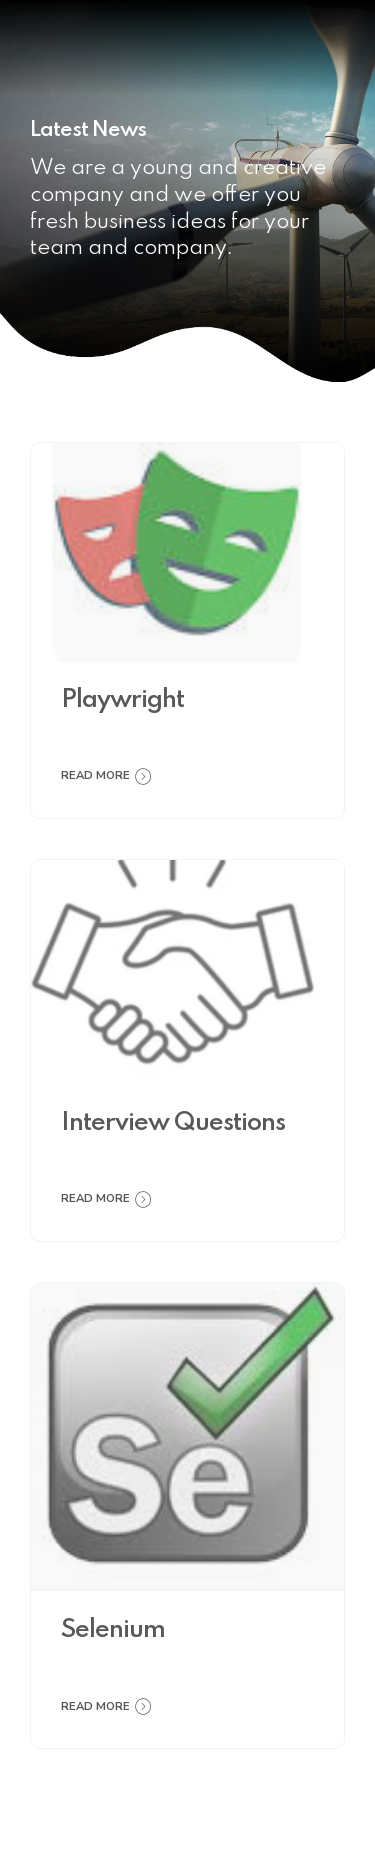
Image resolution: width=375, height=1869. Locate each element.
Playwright (122, 700)
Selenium (113, 1630)
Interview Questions (173, 1123)
